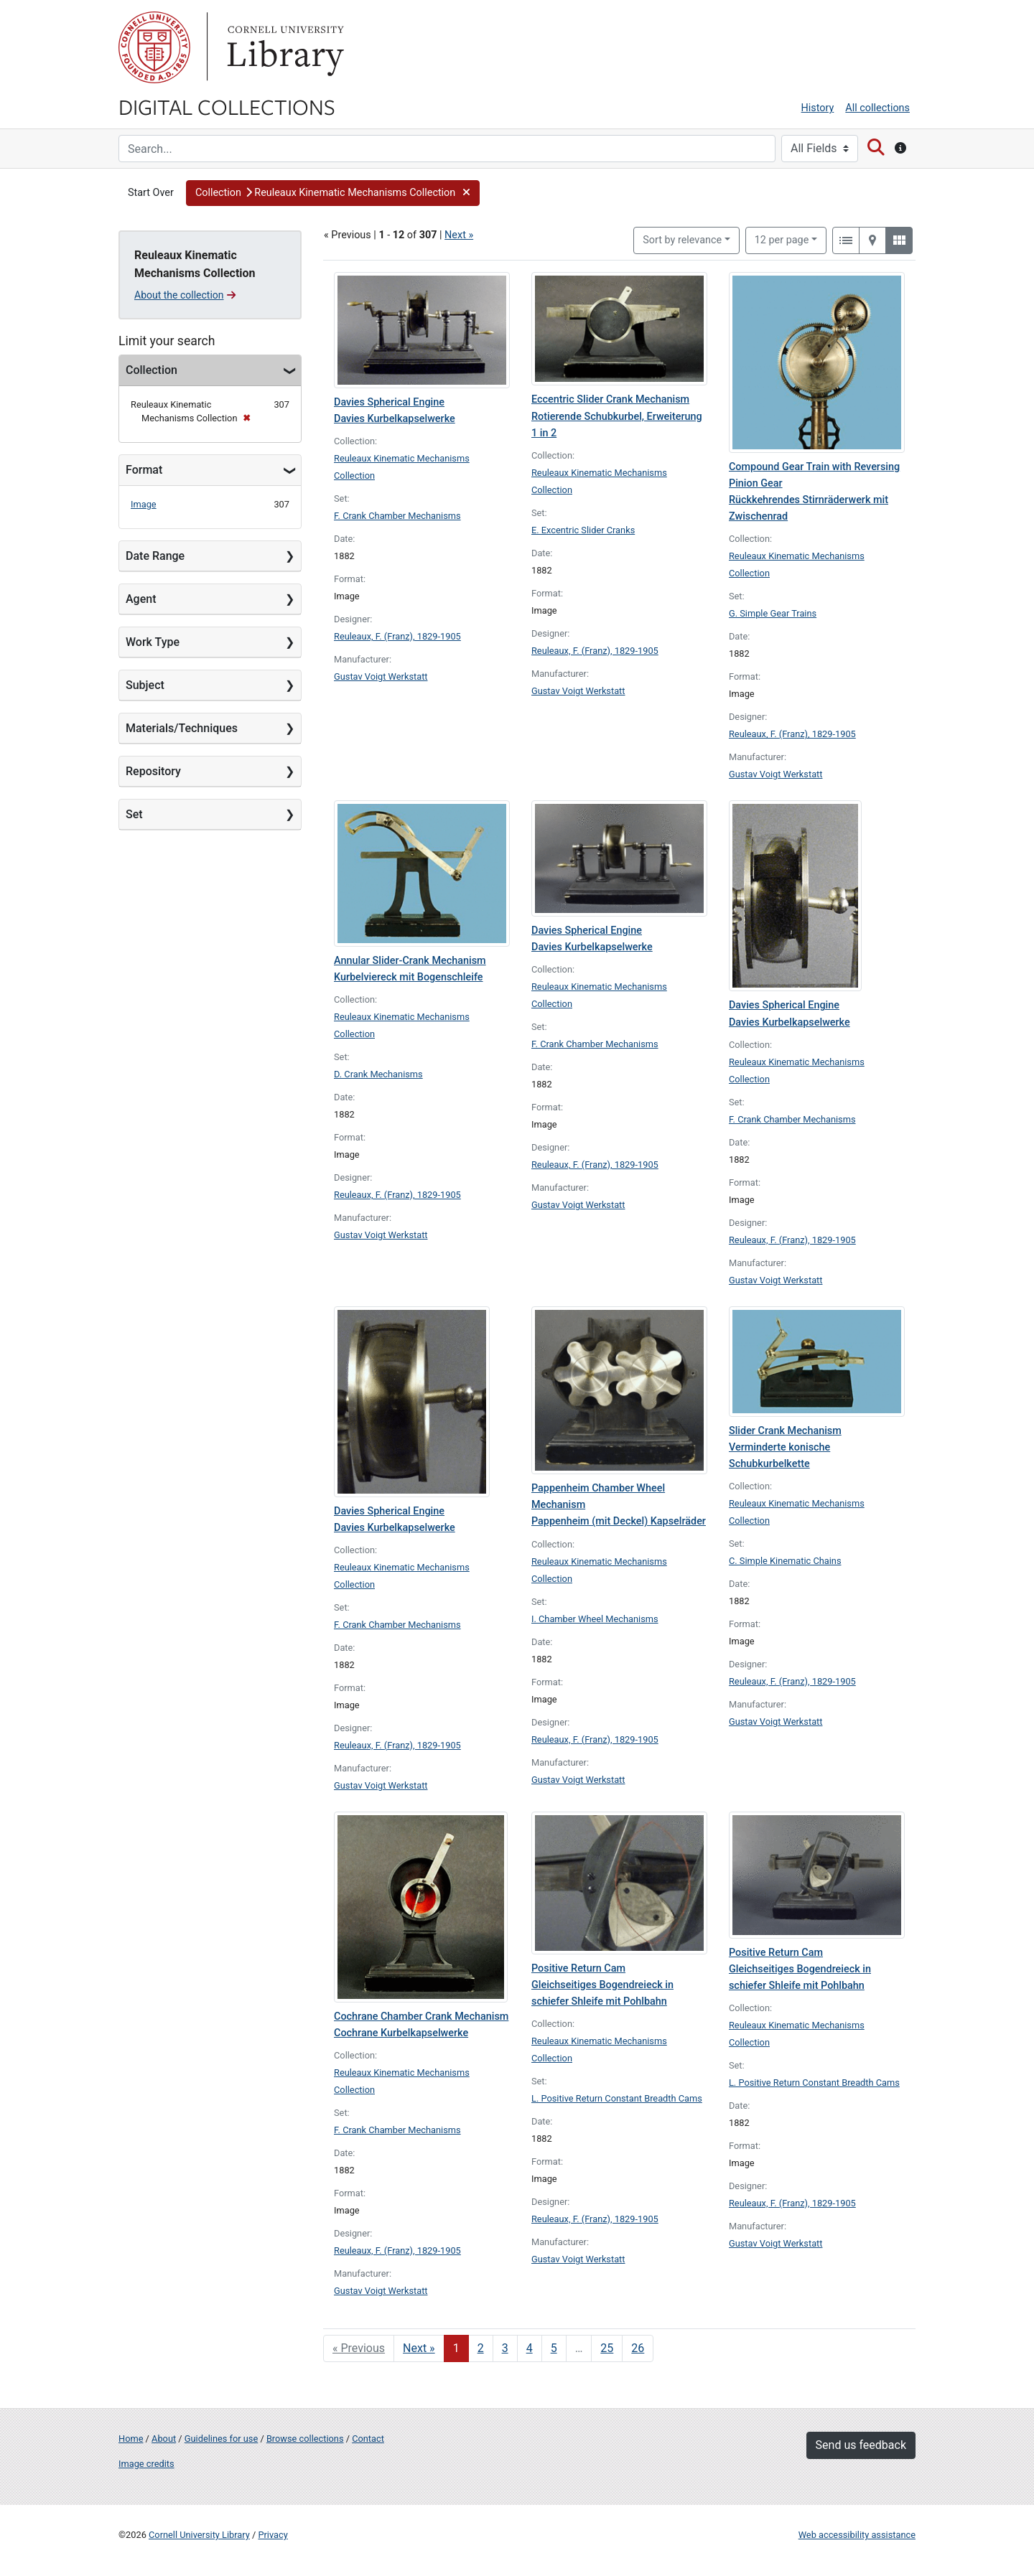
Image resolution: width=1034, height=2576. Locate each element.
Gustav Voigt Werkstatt (381, 676)
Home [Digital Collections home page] (130, 2438)
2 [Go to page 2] (481, 2348)
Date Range (155, 556)
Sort (682, 240)
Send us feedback (861, 2445)
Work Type (153, 642)
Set (134, 814)
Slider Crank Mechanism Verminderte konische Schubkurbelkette (785, 1447)
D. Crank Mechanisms (378, 1074)
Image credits (146, 2463)
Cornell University (154, 47)
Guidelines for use (221, 2438)
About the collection (185, 295)
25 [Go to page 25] (606, 2348)
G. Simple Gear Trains (772, 613)
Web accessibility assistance (857, 2534)
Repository (153, 771)
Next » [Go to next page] (419, 2348)
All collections (877, 108)
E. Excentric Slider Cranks (583, 530)
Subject (145, 685)
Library (283, 47)
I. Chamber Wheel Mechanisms (594, 1618)
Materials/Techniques (182, 728)
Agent (141, 599)
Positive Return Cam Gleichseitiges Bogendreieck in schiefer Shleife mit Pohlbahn (602, 1985)
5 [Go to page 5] (554, 2348)
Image (144, 504)
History (817, 108)
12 (782, 239)
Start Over (151, 193)
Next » (458, 235)
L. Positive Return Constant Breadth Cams (616, 2098)
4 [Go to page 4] (529, 2348)
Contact (368, 2438)
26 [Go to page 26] (637, 2348)
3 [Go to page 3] (505, 2348)
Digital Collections (226, 106)
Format (144, 470)
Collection (151, 370)
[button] (333, 193)
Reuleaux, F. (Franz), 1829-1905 (397, 636)
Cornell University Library (199, 2534)
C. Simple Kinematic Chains (785, 1560)
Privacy (272, 2534)
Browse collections (305, 2438)
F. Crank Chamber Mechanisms (397, 515)
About (164, 2438)
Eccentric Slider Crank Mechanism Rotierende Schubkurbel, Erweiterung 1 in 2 (616, 416)
